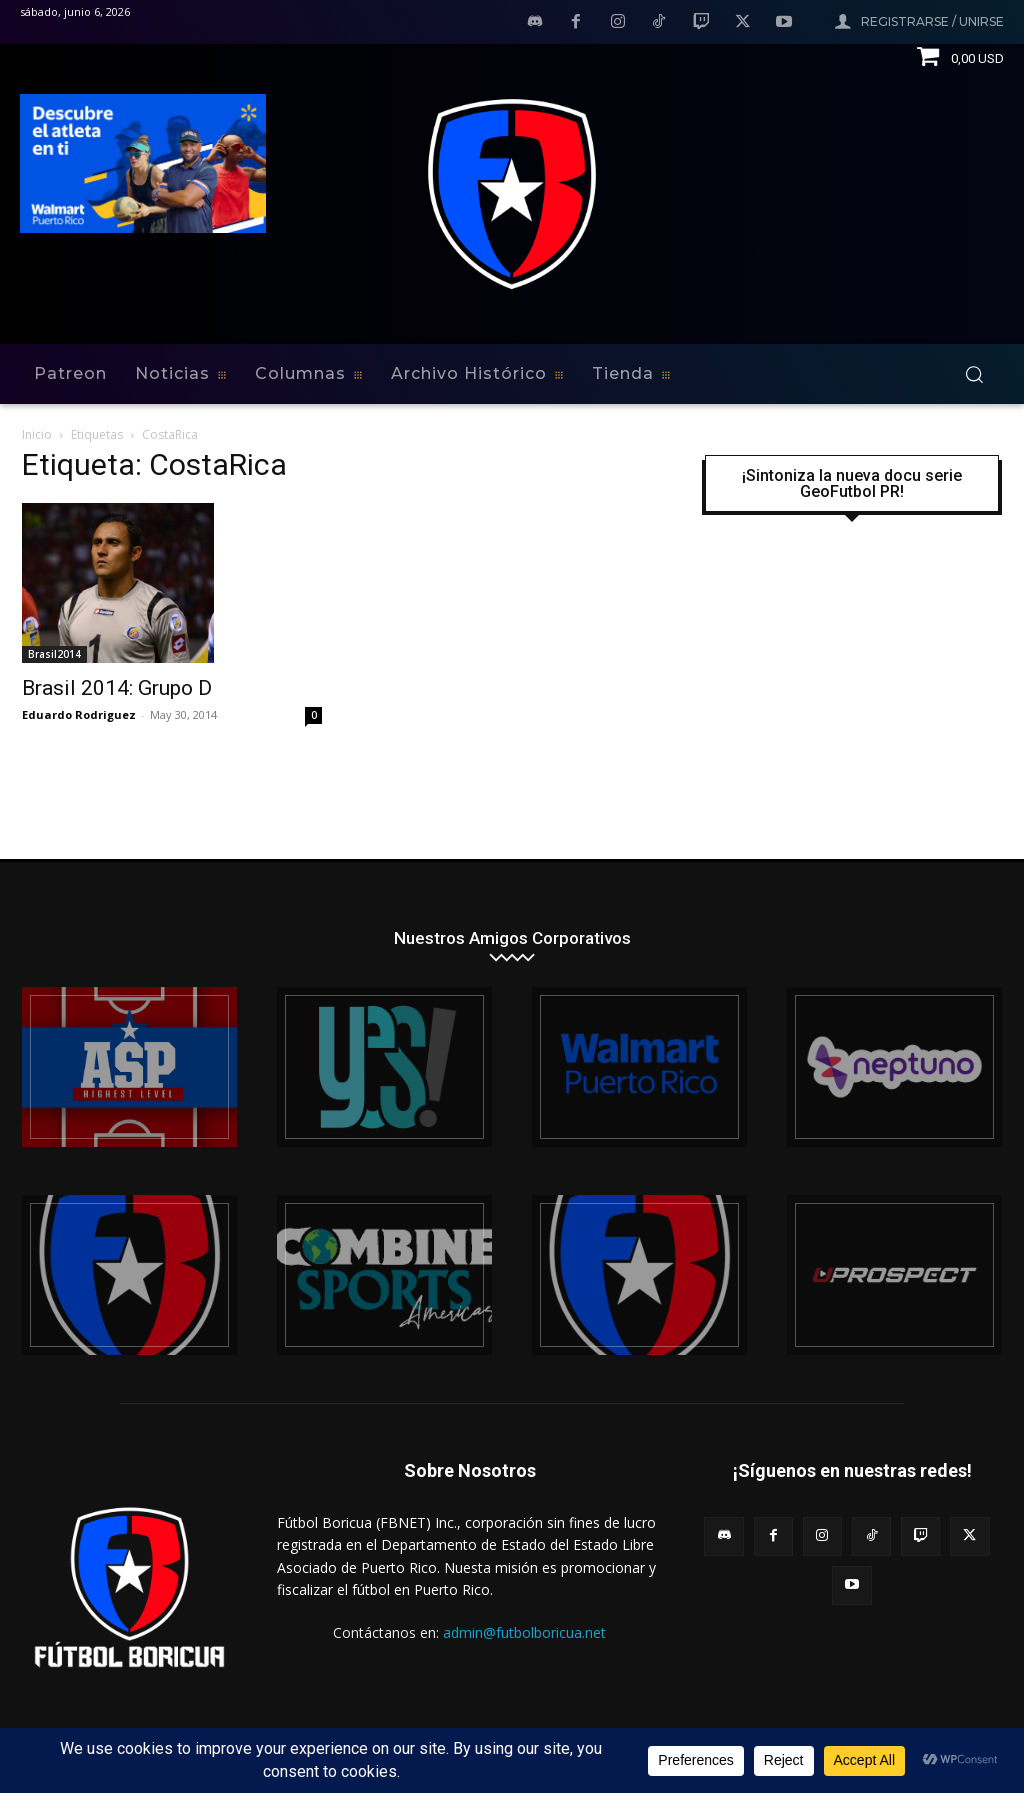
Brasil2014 (54, 654)
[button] (974, 374)
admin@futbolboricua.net (524, 1632)
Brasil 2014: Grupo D (117, 688)
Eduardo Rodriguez (79, 714)
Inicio (37, 434)
